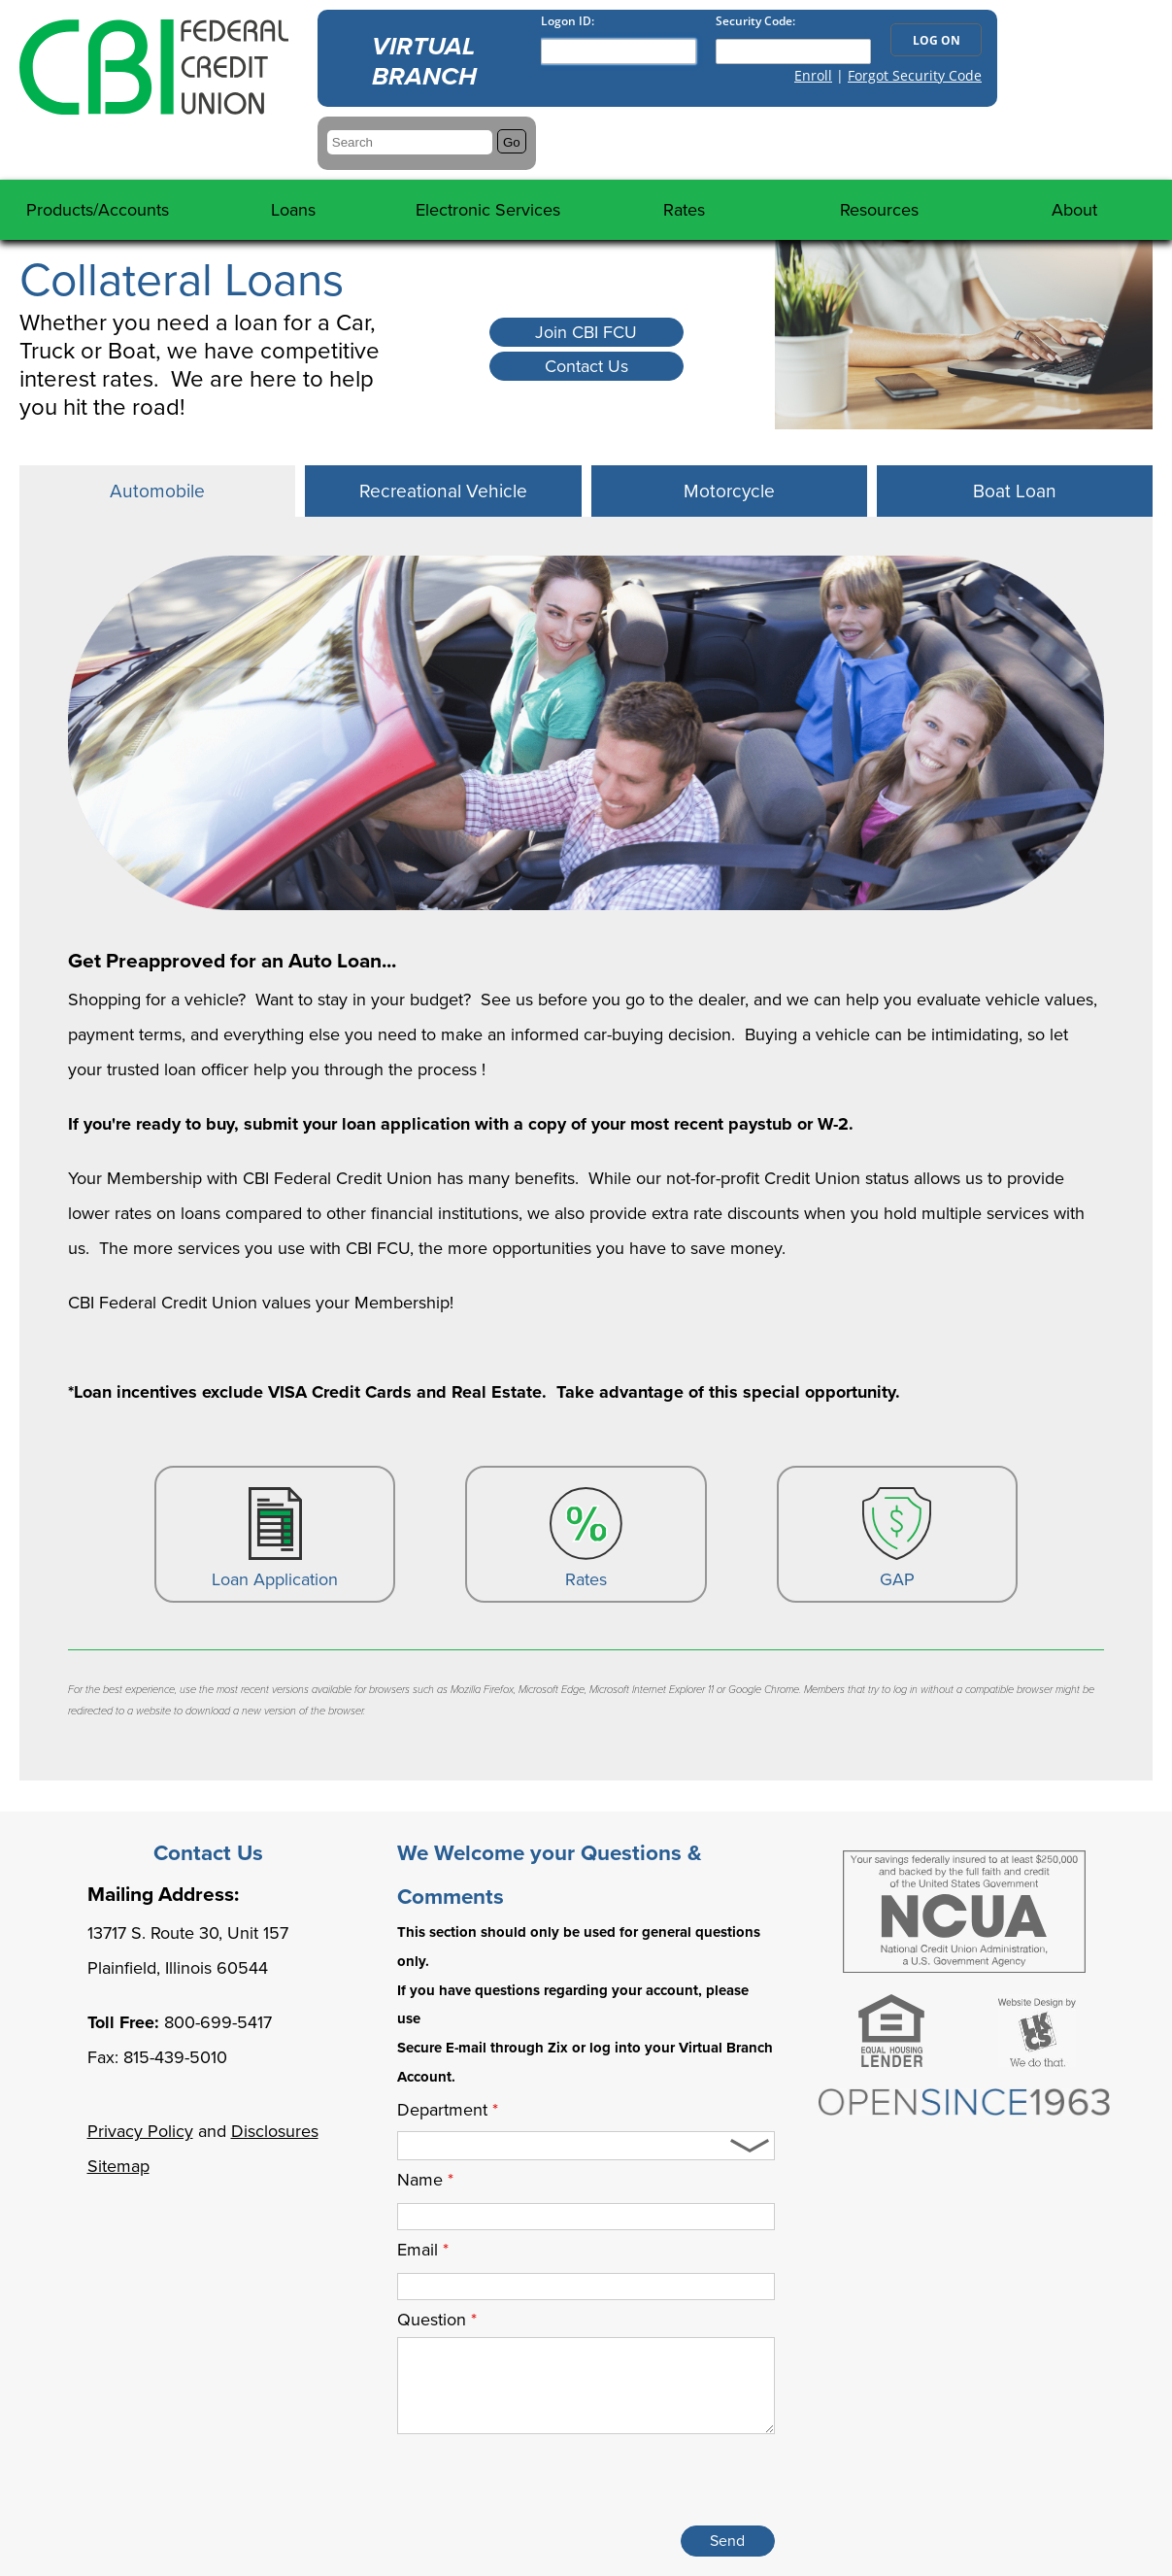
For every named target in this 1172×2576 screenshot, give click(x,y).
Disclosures (274, 2131)
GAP (896, 1538)
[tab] (157, 491)
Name (425, 2179)
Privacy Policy (140, 2131)
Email (423, 2249)
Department (447, 2109)
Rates (586, 1538)
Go (511, 142)
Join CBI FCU (586, 332)
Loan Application (275, 1538)
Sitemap (118, 2166)
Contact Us (586, 366)
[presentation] (627, 2484)
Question (437, 2319)
